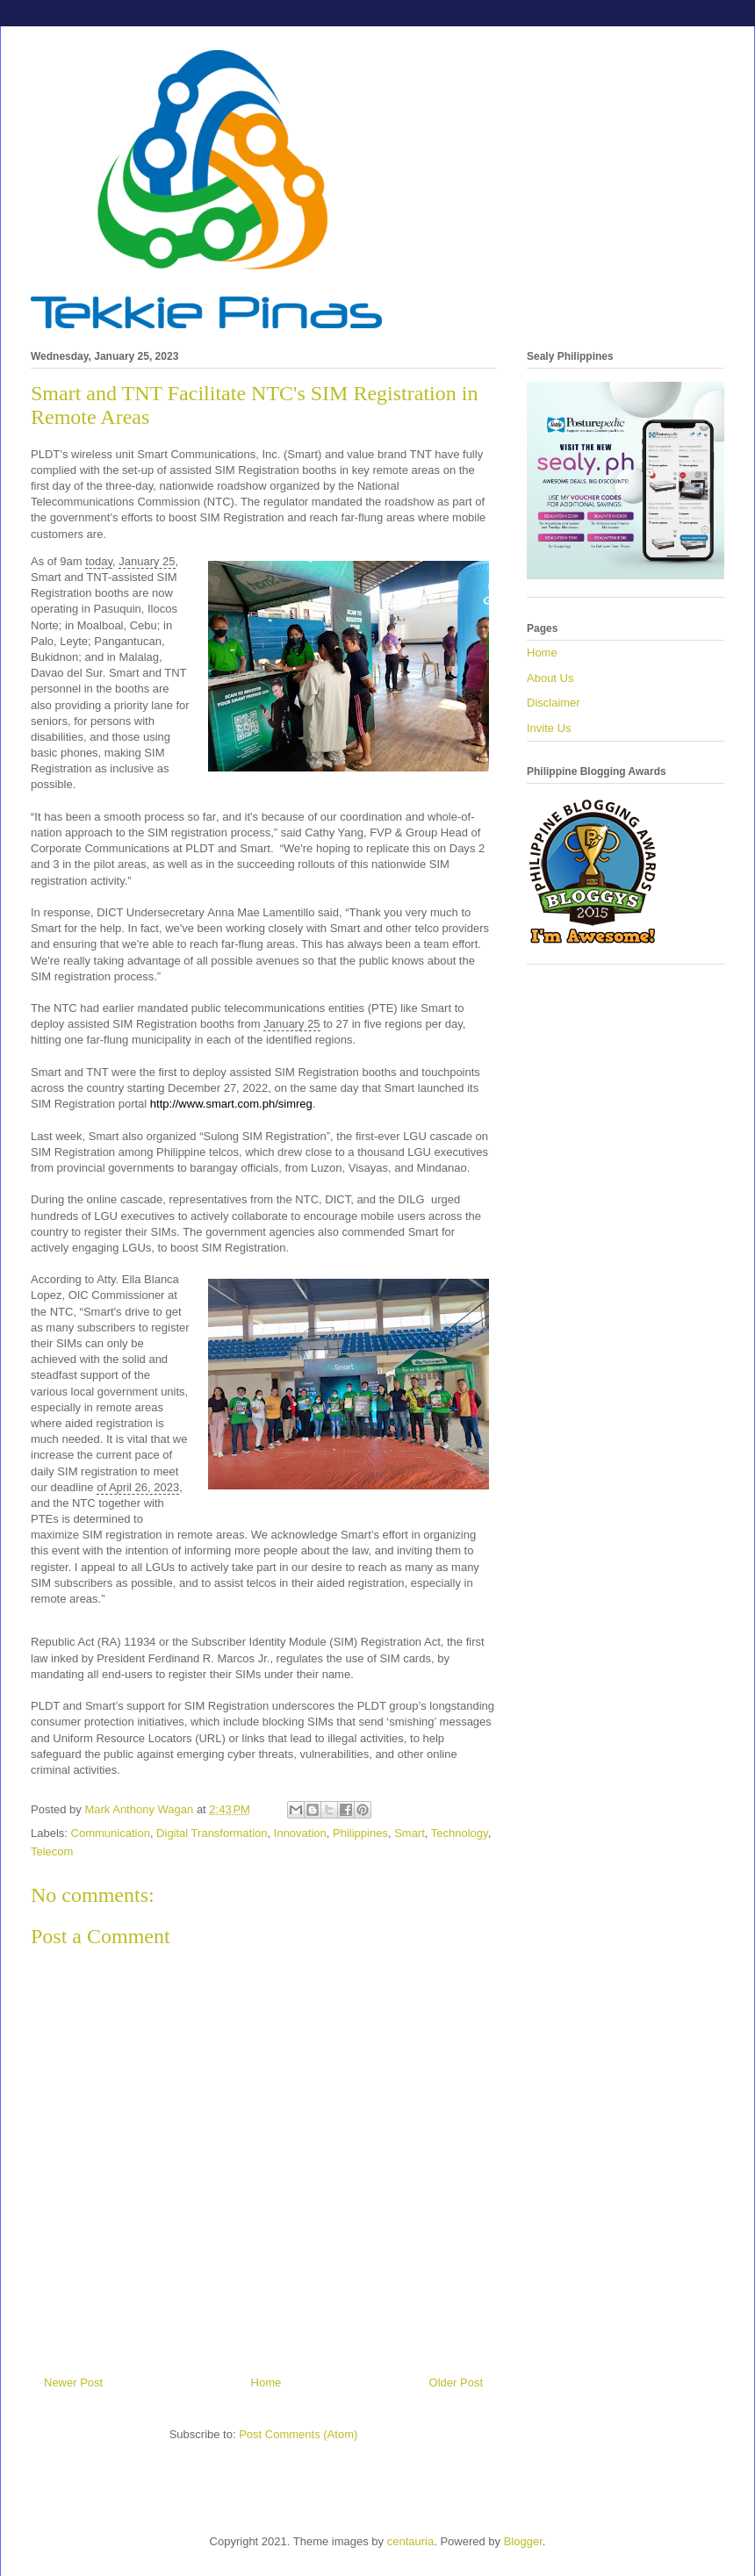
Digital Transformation (211, 1833)
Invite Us (549, 728)
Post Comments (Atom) (298, 2434)
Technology (459, 1833)
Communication (110, 1833)
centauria (410, 2541)
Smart (409, 1833)
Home (266, 2382)
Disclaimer (553, 702)
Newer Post (73, 2382)
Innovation (300, 1833)
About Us (550, 678)
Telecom (52, 1851)
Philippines (360, 1833)
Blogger (523, 2541)
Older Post (456, 2382)
